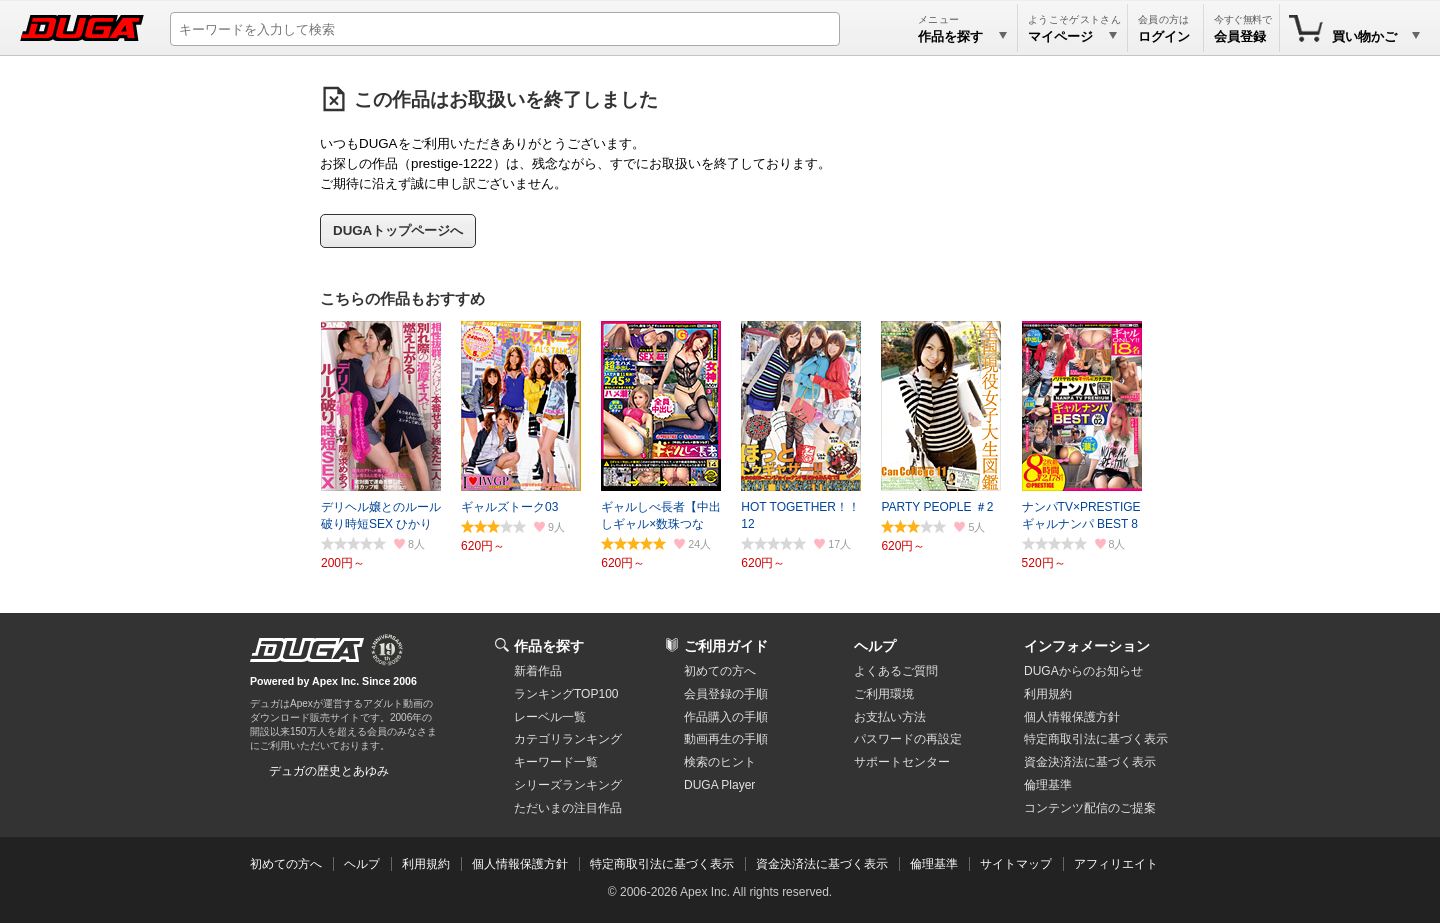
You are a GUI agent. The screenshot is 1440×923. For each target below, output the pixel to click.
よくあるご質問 (896, 671)
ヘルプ (875, 646)
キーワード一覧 (556, 762)
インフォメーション (1087, 646)
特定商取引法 (1096, 739)
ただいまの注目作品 (568, 808)
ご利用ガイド (726, 646)
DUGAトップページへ (398, 230)
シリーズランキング (568, 785)
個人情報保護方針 (1072, 717)
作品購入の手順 (726, 717)
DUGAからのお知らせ (1083, 671)
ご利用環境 (884, 694)
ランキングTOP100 (566, 694)
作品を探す (549, 646)
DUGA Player (719, 785)
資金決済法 (1090, 762)
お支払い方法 (890, 717)
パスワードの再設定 (908, 739)
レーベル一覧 (550, 717)
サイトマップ (1016, 864)
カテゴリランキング (568, 739)
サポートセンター (902, 762)
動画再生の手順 (726, 739)
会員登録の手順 (726, 694)
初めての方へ (720, 671)
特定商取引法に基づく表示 (662, 864)
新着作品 (538, 671)
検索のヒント (720, 762)
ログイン (1164, 36)
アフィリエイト (1116, 864)
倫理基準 (1048, 785)
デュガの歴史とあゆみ (329, 771)
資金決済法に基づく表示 (822, 864)
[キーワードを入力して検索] (505, 29)
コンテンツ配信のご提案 (1090, 808)
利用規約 (1048, 694)
